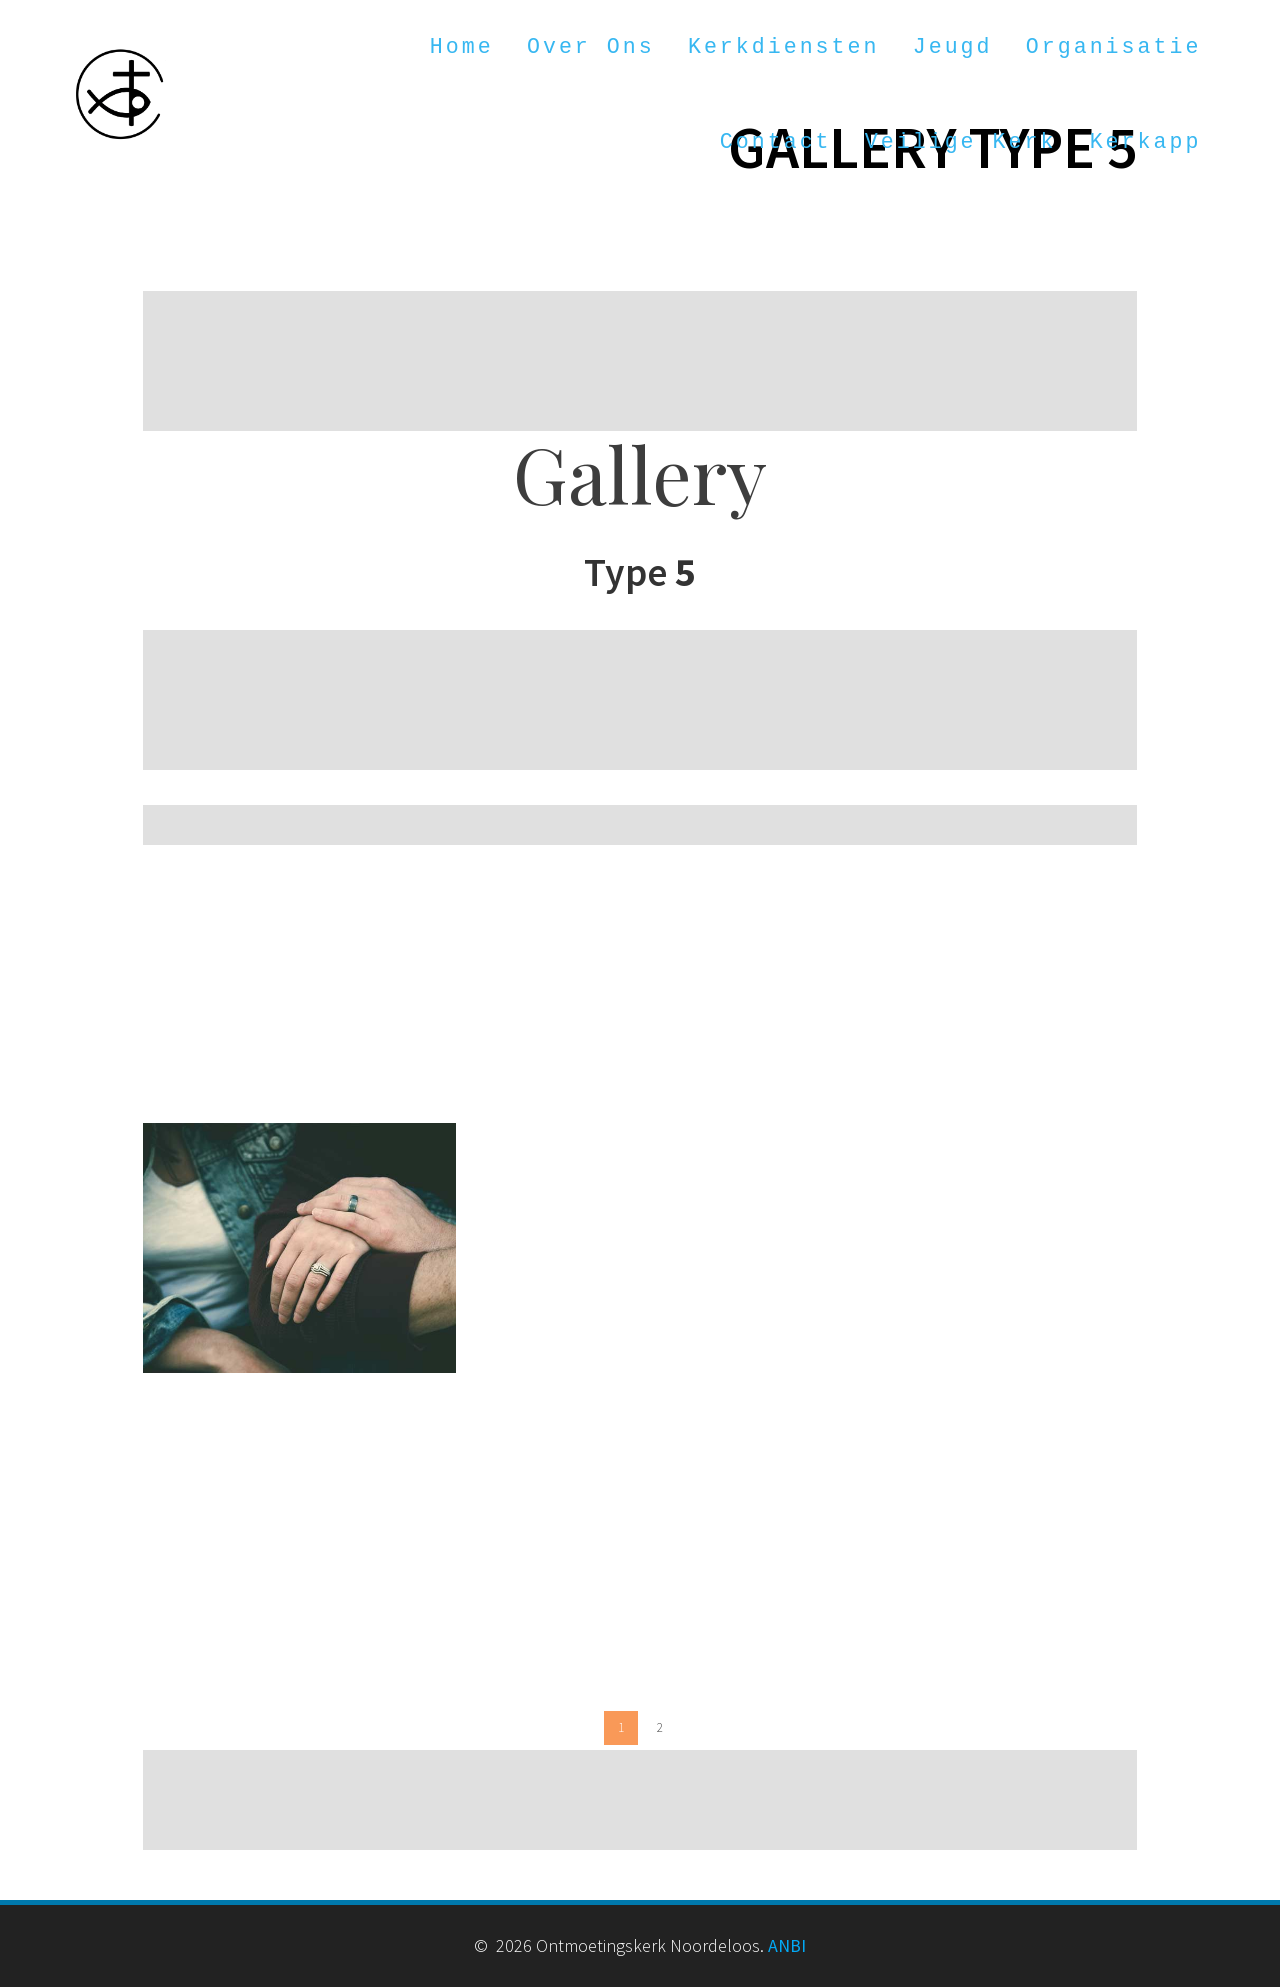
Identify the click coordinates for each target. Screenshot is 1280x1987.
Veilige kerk (961, 142)
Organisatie (1114, 47)
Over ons (591, 47)
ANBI (787, 1945)
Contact (776, 142)
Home (462, 47)
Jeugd (953, 47)
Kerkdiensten (784, 47)
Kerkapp (1146, 142)
